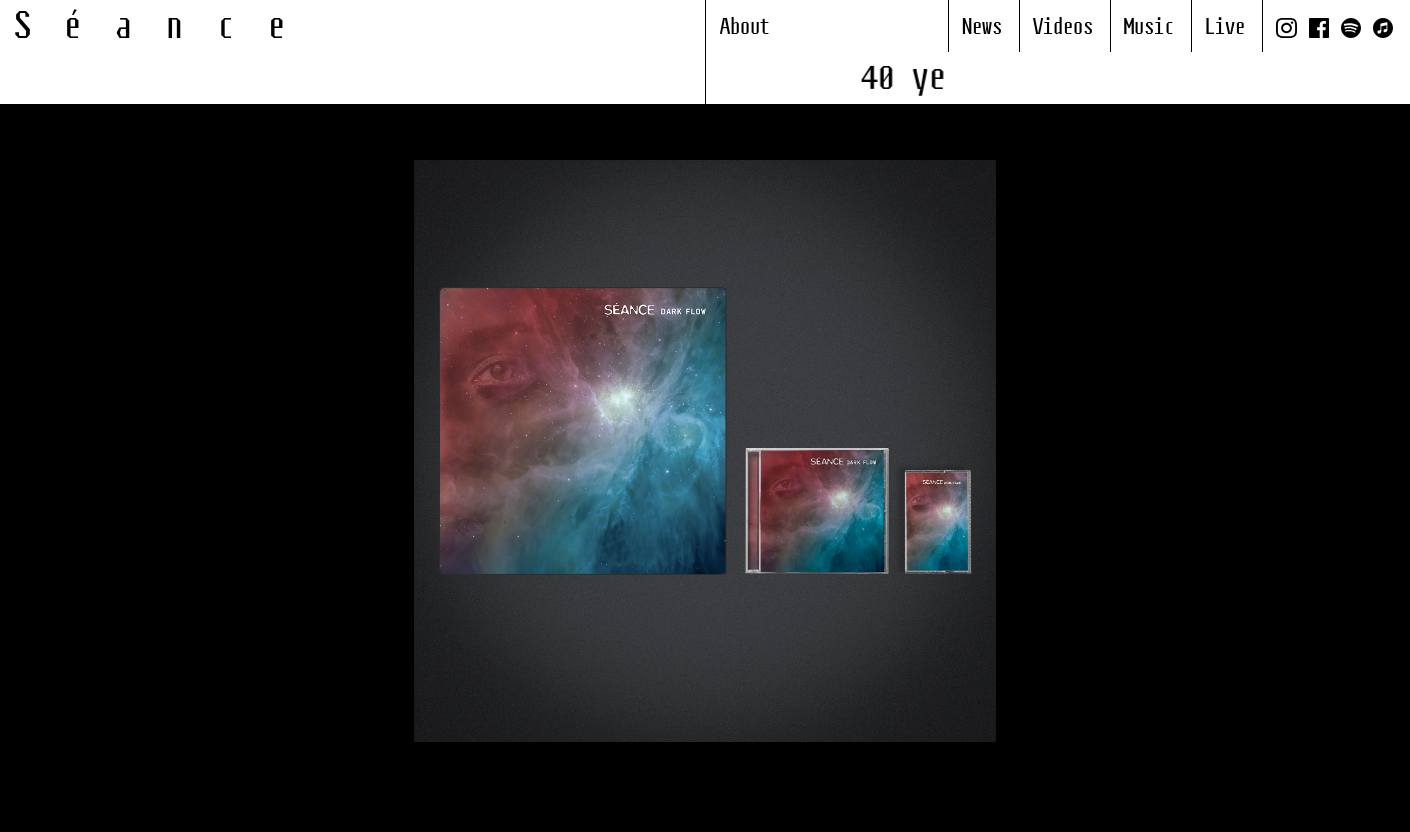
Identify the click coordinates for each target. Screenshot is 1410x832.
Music (1149, 28)
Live (1225, 28)
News (982, 28)
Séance (166, 28)
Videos (1063, 28)
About (745, 28)
